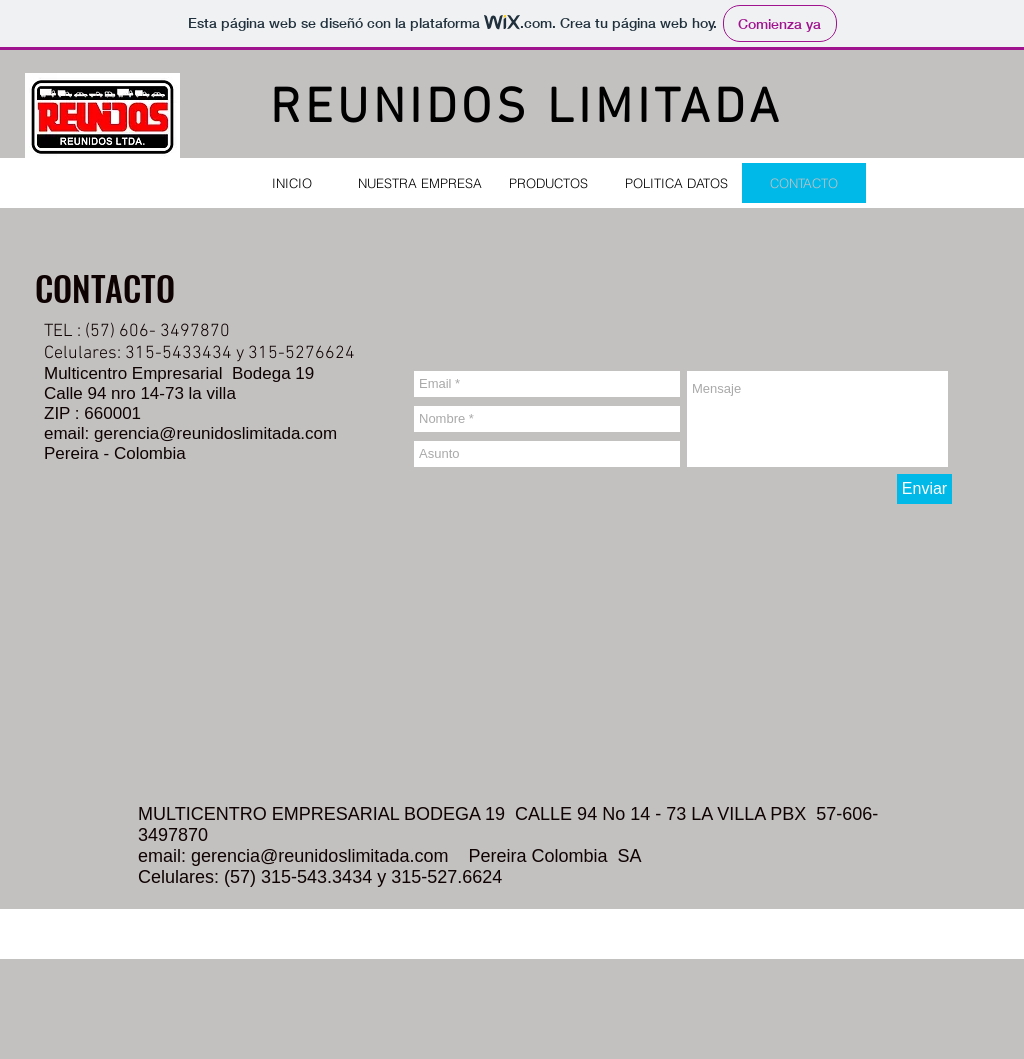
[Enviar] (924, 489)
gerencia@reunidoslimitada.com (215, 433)
